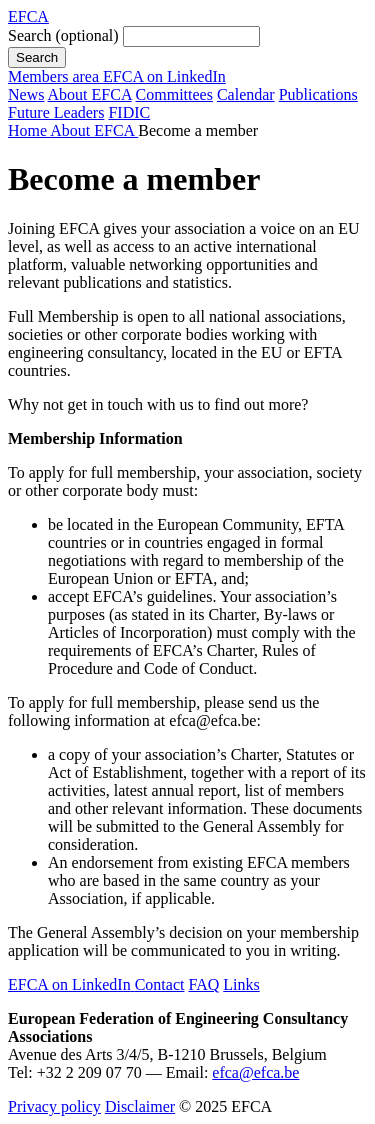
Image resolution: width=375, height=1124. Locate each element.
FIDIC (129, 112)
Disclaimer (140, 1106)
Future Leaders (56, 112)
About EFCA (90, 94)
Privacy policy (54, 1106)
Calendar (246, 94)
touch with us (153, 404)
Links (241, 984)
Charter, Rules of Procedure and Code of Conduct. (182, 659)
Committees (174, 94)
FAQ (203, 984)
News (26, 94)
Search (63, 35)
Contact (160, 984)
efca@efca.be (255, 1072)
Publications (318, 94)
